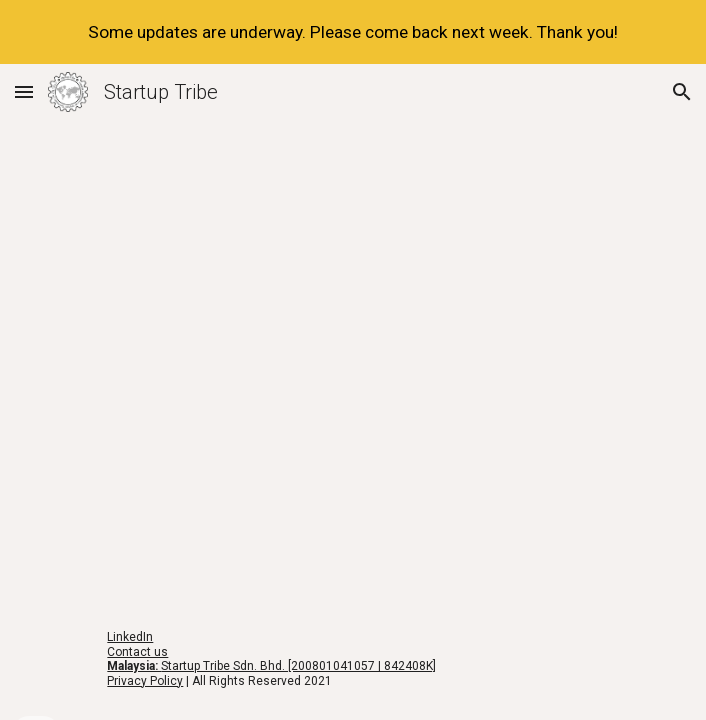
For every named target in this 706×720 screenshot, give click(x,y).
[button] (24, 91)
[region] (353, 32)
